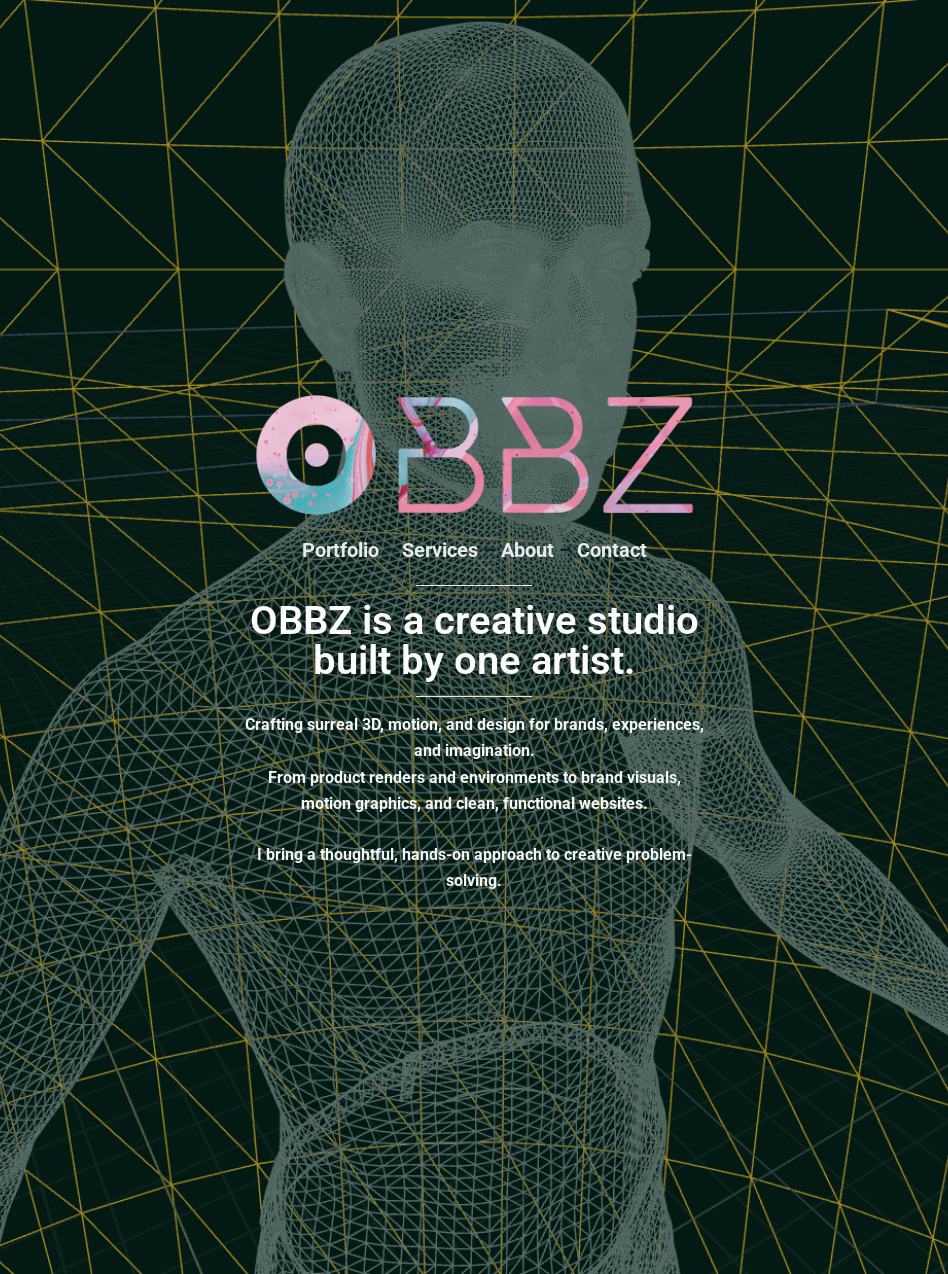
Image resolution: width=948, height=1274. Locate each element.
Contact (612, 550)
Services (440, 550)
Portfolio (340, 550)
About (527, 550)
